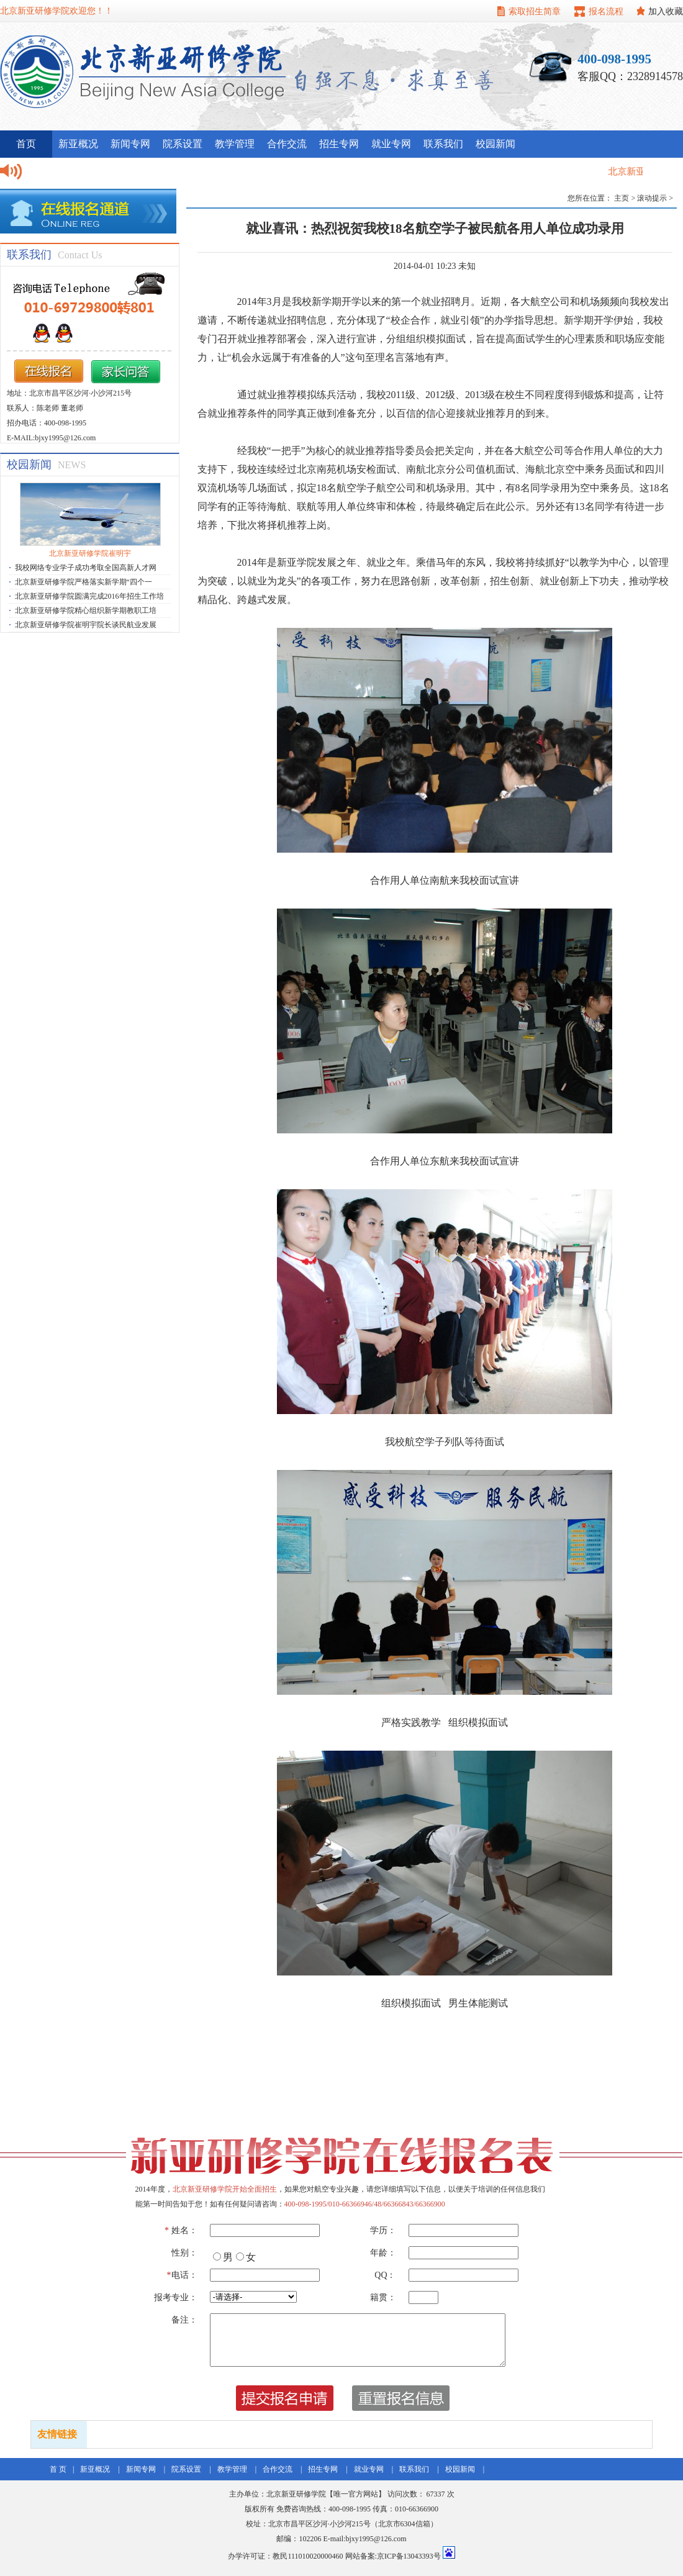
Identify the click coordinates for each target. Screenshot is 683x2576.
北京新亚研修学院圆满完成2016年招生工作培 (89, 596)
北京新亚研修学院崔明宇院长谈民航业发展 (85, 624)
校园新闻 (495, 143)
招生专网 (339, 143)
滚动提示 (652, 198)
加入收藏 (665, 11)
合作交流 (287, 143)
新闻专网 (130, 143)
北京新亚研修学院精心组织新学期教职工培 (85, 610)
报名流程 (606, 11)
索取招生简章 (535, 11)
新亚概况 (78, 143)
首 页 (58, 2469)
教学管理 (235, 143)
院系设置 (182, 143)
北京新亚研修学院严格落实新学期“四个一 (83, 582)
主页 (621, 198)
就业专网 (391, 143)
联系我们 (443, 143)
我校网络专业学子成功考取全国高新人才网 (85, 567)
